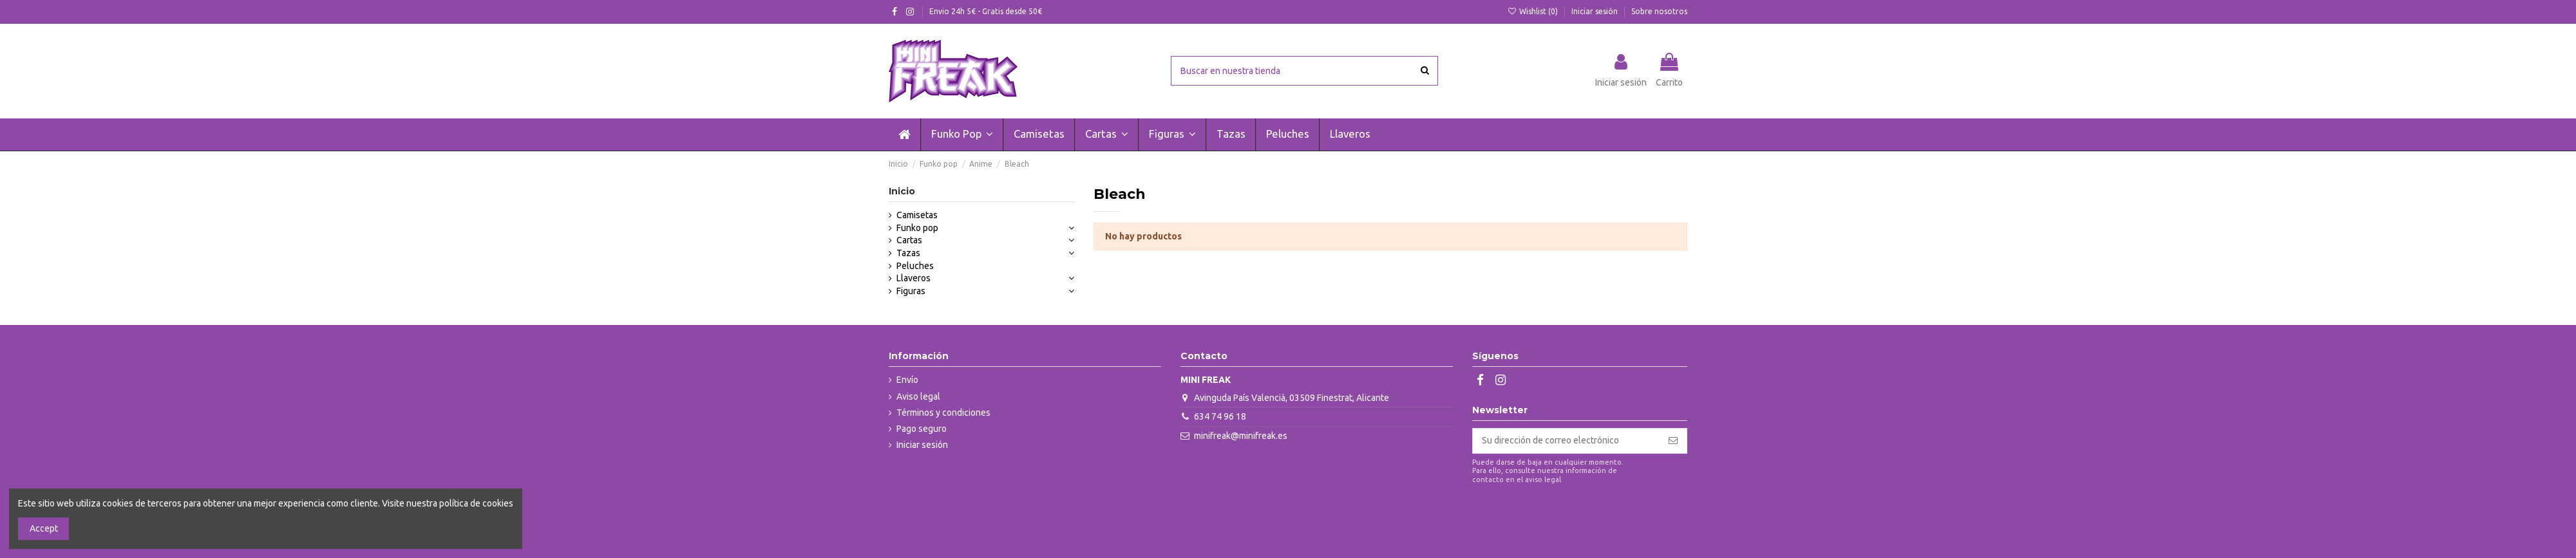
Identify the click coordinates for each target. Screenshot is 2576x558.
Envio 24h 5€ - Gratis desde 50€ (985, 11)
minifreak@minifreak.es (1240, 436)
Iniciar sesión (1595, 11)
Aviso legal (918, 396)
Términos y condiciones (943, 412)
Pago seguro (921, 428)
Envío (907, 380)
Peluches (915, 266)
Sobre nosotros (1659, 11)
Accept (44, 528)
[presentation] (1580, 516)
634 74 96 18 (1220, 416)
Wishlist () (1534, 11)
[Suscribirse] (1673, 441)
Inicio (902, 191)
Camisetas (917, 215)
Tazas (908, 253)
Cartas (909, 240)
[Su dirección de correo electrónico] (1566, 441)
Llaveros (913, 278)
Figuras (910, 291)
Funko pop (917, 228)
